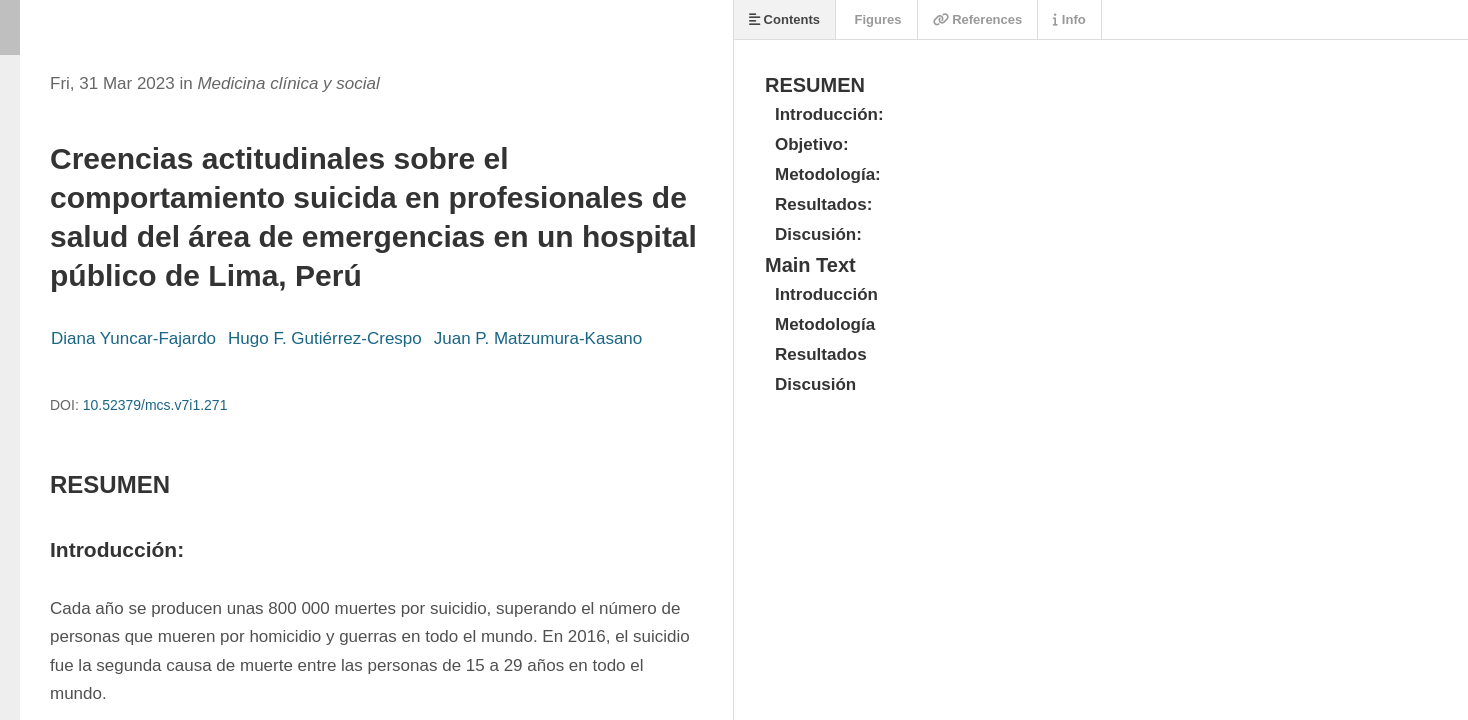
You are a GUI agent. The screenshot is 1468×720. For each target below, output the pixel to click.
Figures (876, 19)
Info (1069, 19)
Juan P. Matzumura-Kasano (538, 338)
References (978, 19)
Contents (784, 19)
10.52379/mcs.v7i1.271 (155, 405)
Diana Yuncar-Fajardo (133, 338)
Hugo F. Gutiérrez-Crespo (325, 338)
